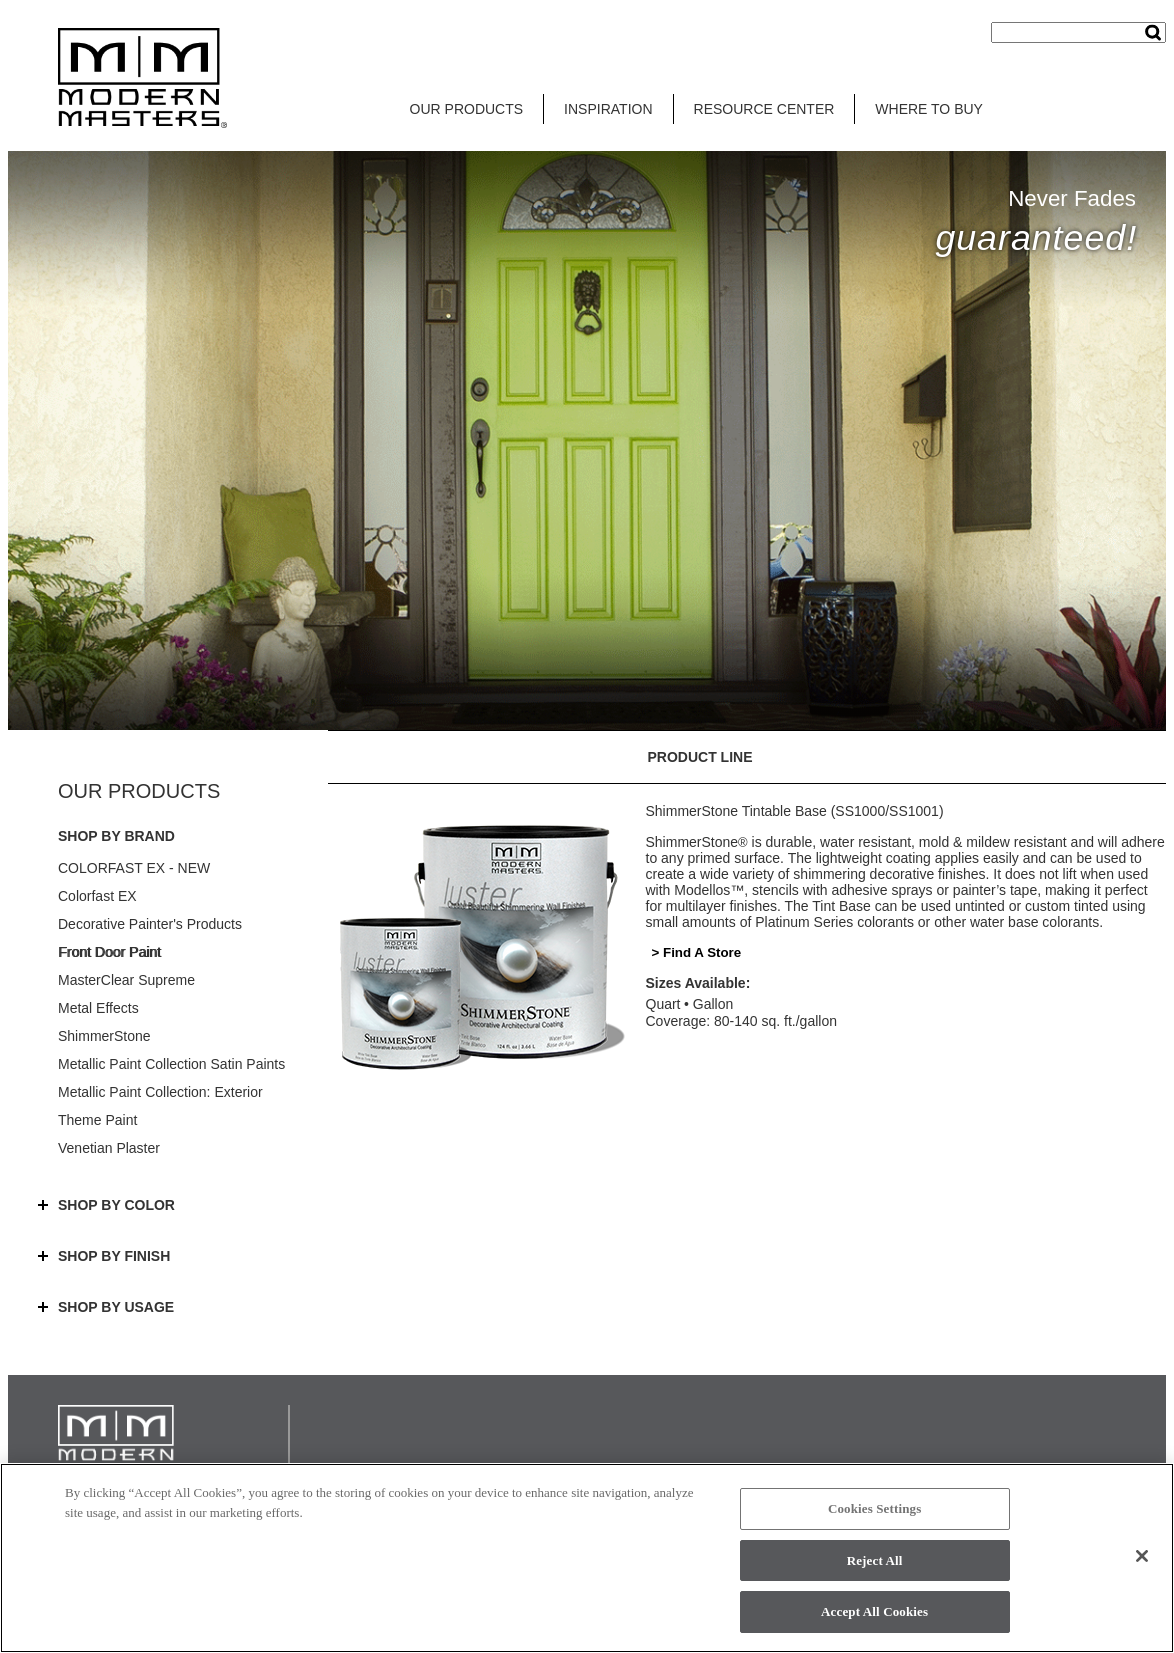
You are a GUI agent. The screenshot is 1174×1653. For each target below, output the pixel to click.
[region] (587, 1558)
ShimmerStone (104, 1036)
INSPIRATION (608, 109)
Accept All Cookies (874, 1611)
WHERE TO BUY (929, 109)
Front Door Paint (109, 952)
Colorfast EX (97, 896)
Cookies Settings (874, 1508)
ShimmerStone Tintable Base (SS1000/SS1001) (795, 811)
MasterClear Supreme (126, 980)
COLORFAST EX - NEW (134, 868)
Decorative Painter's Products (150, 924)
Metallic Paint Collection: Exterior (160, 1092)
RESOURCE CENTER (764, 109)
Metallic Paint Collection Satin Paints (171, 1064)
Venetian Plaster (109, 1148)
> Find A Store (697, 952)
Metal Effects (98, 1008)
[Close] (1142, 1556)
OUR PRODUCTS (467, 109)
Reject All (875, 1560)
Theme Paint (97, 1120)
